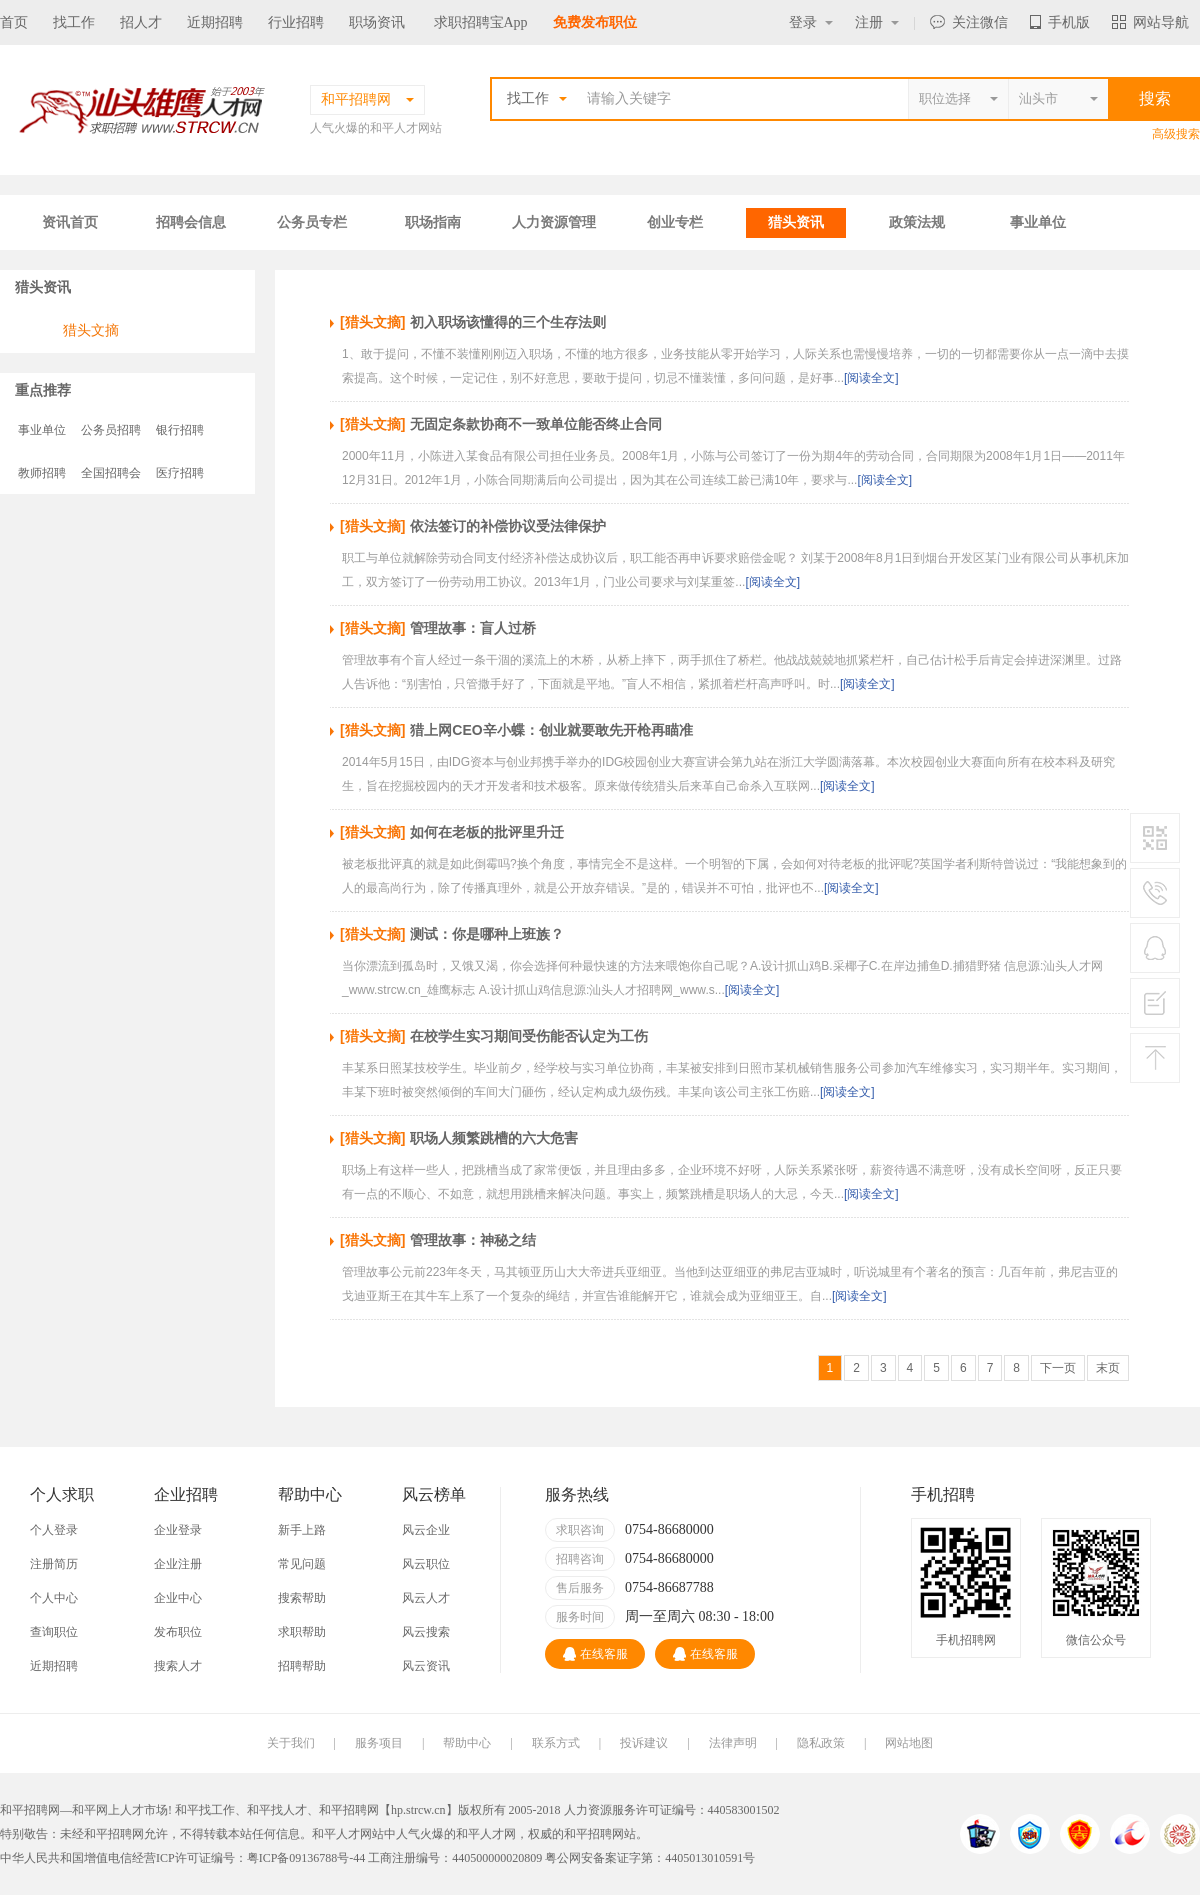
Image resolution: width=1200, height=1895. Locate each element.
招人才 (141, 22)
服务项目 (379, 1743)
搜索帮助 (302, 1598)
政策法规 (917, 222)
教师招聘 (42, 473)
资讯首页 (70, 222)
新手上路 (302, 1530)
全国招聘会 (111, 473)
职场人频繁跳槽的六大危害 (494, 1138)
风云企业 (426, 1530)
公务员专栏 (312, 222)
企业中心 (178, 1598)
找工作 (74, 22)
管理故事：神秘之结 (473, 1240)
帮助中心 (467, 1743)
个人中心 (54, 1598)
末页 (1108, 1368)
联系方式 (556, 1743)
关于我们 (291, 1743)
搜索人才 (178, 1666)
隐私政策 (821, 1743)
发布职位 (178, 1632)
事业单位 (1038, 222)
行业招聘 (296, 22)
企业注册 (178, 1564)
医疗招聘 (180, 473)
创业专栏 (675, 222)
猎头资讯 (796, 222)
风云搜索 (426, 1632)
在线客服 (595, 1654)
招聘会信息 (191, 222)
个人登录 (54, 1530)
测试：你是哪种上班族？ (487, 934)
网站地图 (909, 1743)
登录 (811, 22)
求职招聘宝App (481, 22)
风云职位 (426, 1564)
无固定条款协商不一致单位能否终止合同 (536, 424)
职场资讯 (377, 22)
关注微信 (969, 22)
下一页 (1058, 1368)
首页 (14, 22)
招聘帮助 (302, 1666)
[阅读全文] (871, 378)
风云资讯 (426, 1666)
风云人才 (426, 1598)
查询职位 (54, 1632)
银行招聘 (180, 430)
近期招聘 (215, 22)
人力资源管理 (554, 222)
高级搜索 (1176, 134)
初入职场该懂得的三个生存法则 (508, 322)
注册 (877, 22)
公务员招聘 (111, 430)
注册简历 (54, 1564)
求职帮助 (302, 1632)
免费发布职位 (595, 22)
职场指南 (433, 222)
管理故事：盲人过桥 (473, 628)
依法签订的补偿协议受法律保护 (508, 526)
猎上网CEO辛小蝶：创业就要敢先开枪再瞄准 (551, 730)
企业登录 (178, 1530)
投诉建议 (644, 1743)
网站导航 (1150, 22)
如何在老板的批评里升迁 (487, 832)
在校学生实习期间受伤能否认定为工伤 (529, 1036)
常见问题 (302, 1564)
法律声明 (733, 1743)
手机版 (1060, 22)
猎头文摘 (91, 330)
